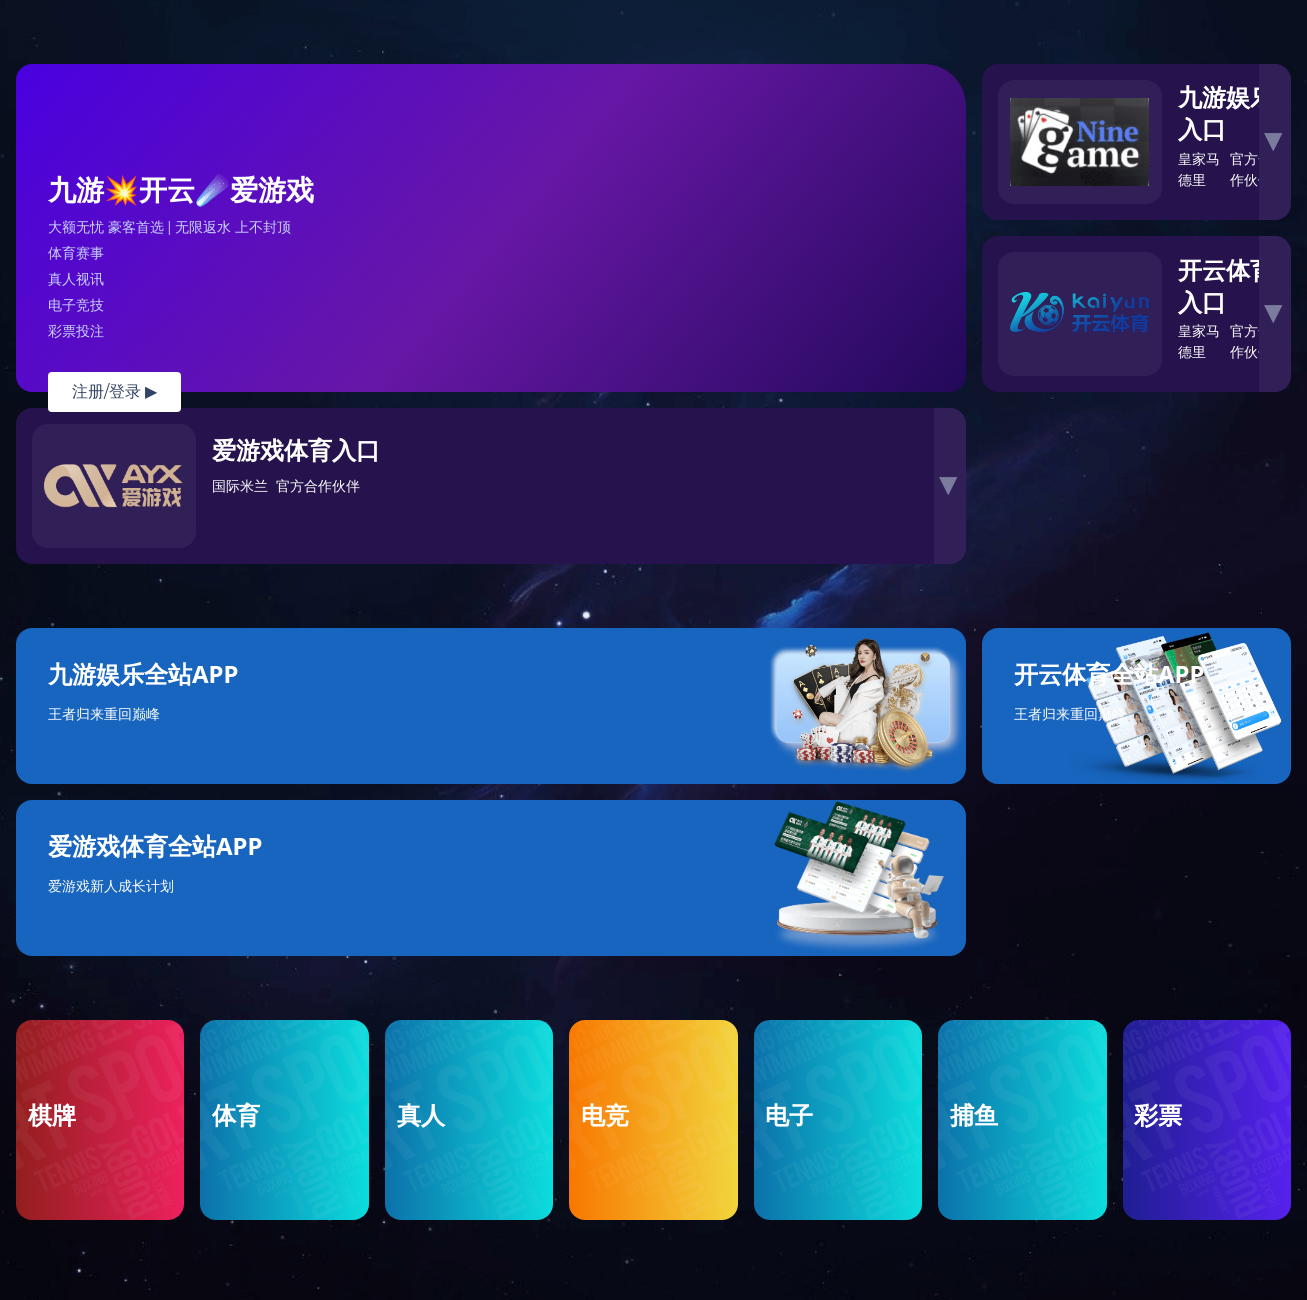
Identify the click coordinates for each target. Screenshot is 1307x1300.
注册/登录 (114, 391)
